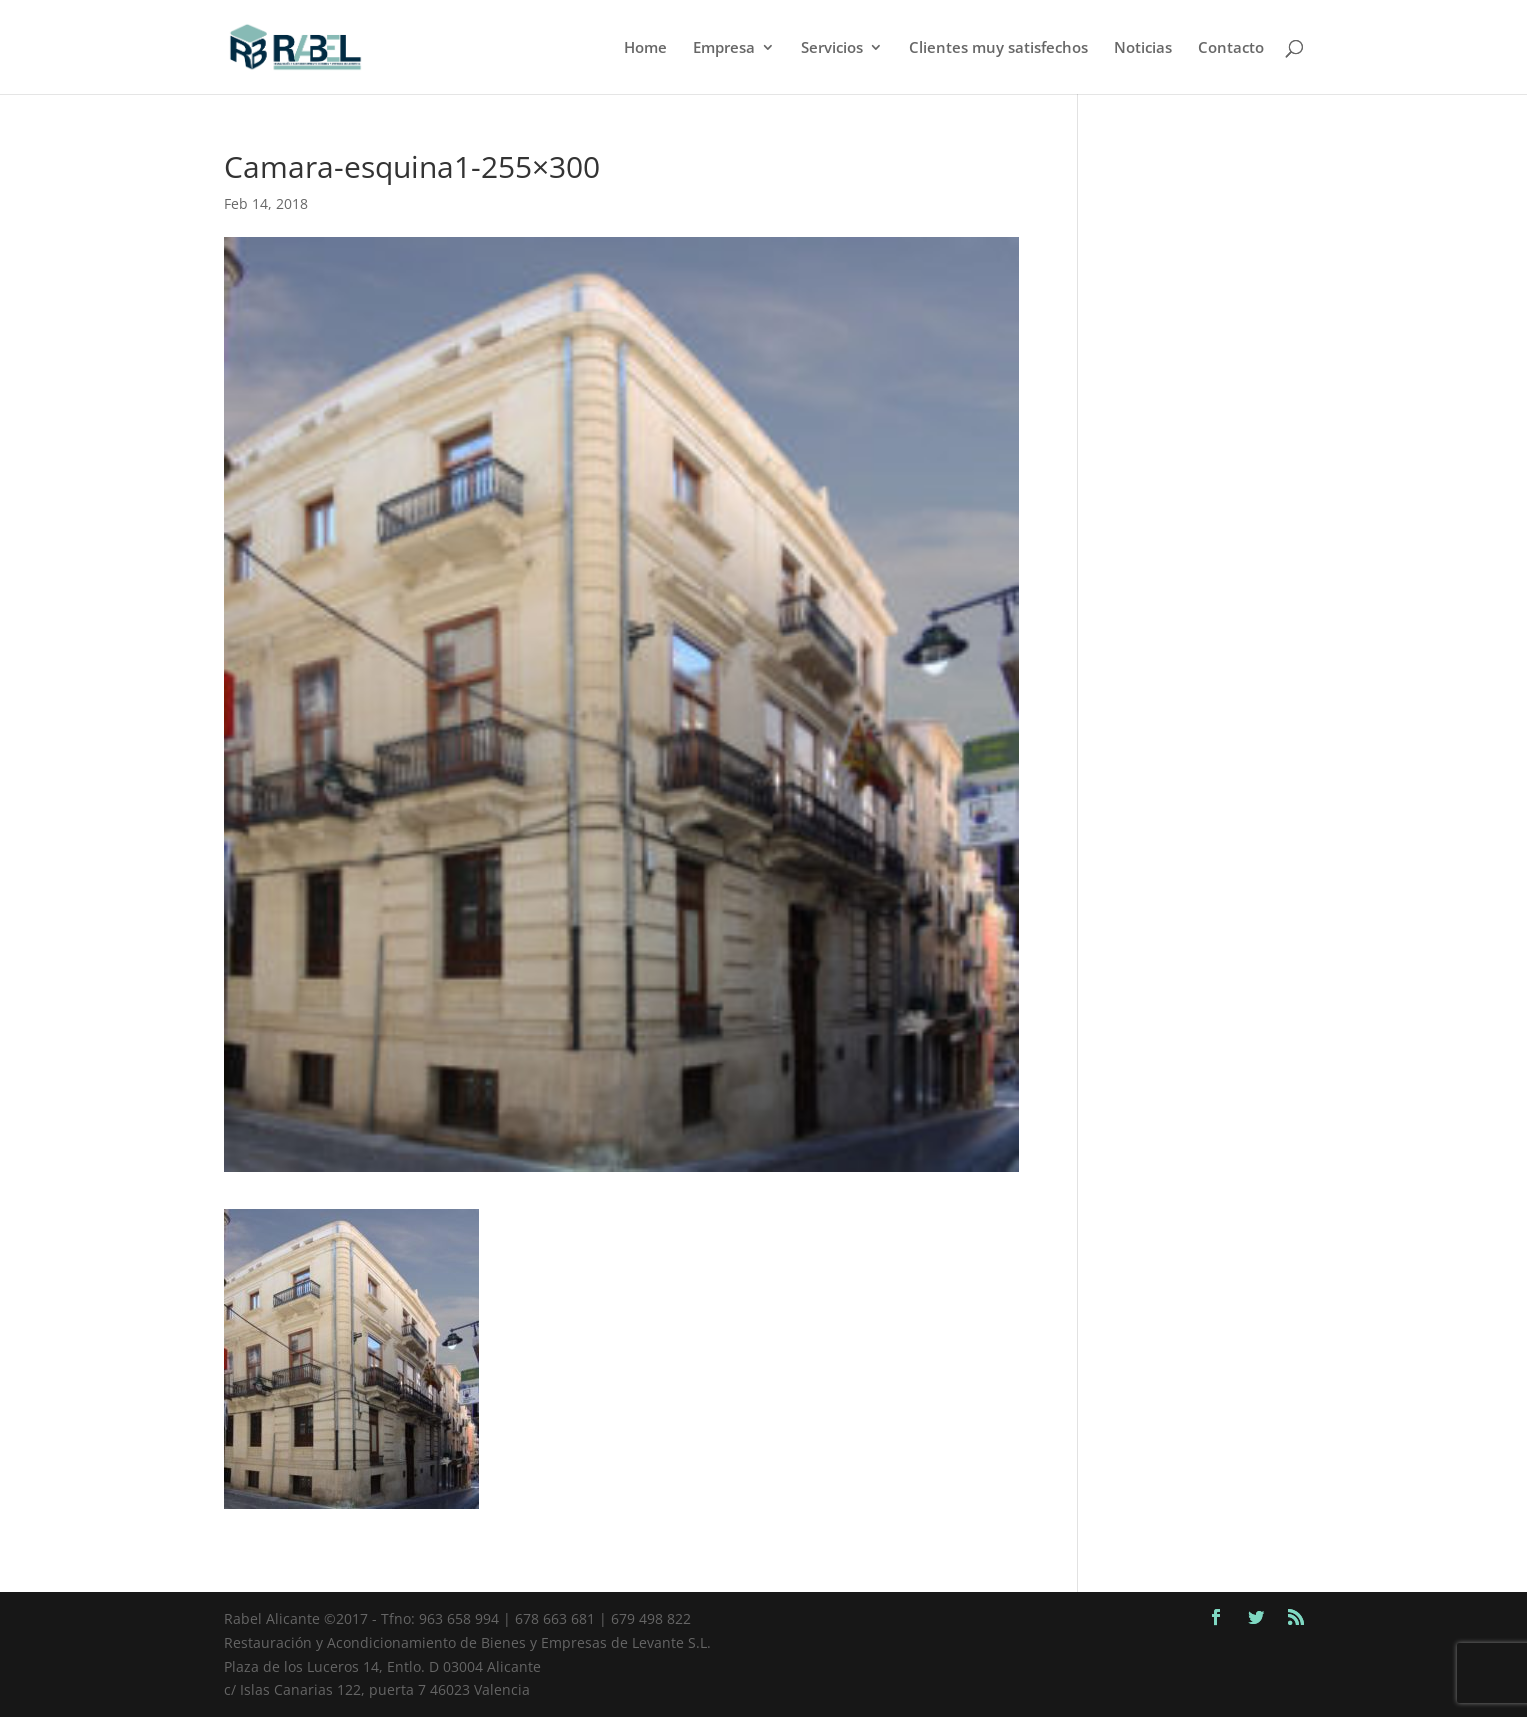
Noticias (1143, 48)
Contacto (1231, 48)
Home (645, 48)
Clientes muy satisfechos (998, 48)
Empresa (724, 48)
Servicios (832, 48)
